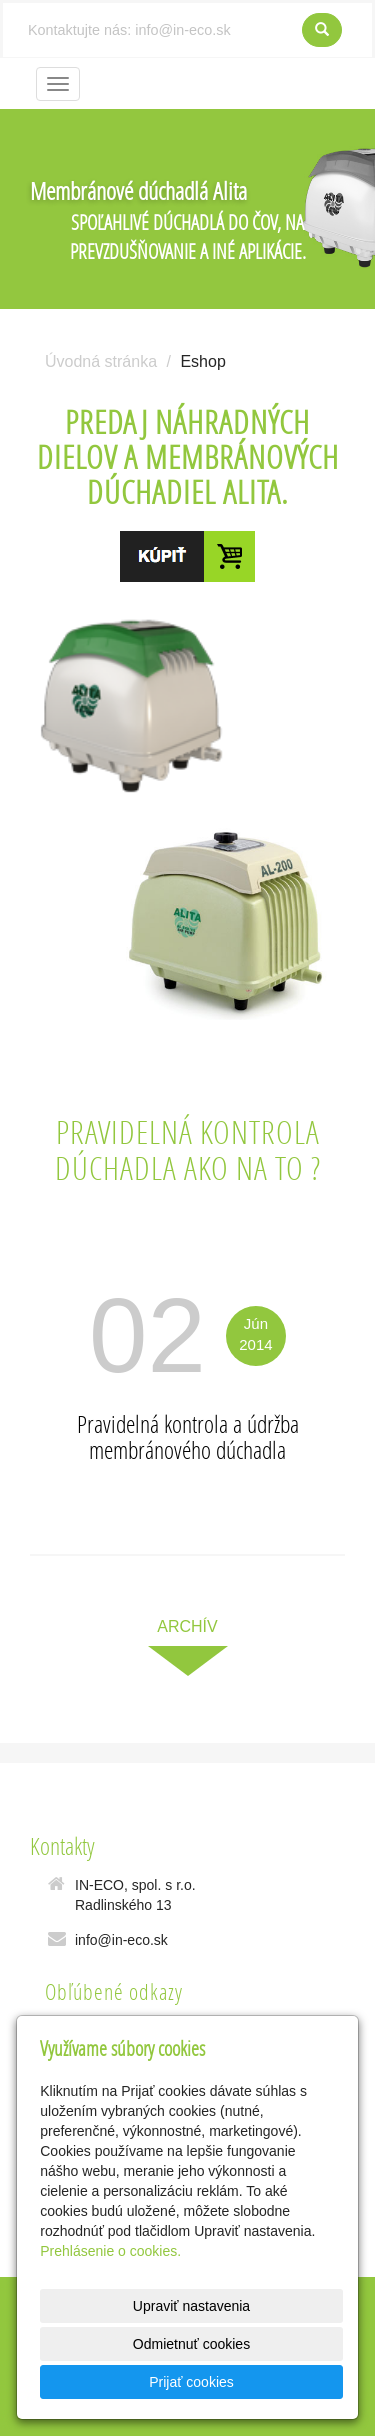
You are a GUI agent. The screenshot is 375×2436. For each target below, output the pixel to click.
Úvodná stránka (101, 361)
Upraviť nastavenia (191, 2306)
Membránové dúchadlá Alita (138, 190)
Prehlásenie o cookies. (110, 2251)
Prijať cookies (191, 2382)
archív (187, 1626)
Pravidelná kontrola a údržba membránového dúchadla (188, 1436)
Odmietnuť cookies (191, 2344)
